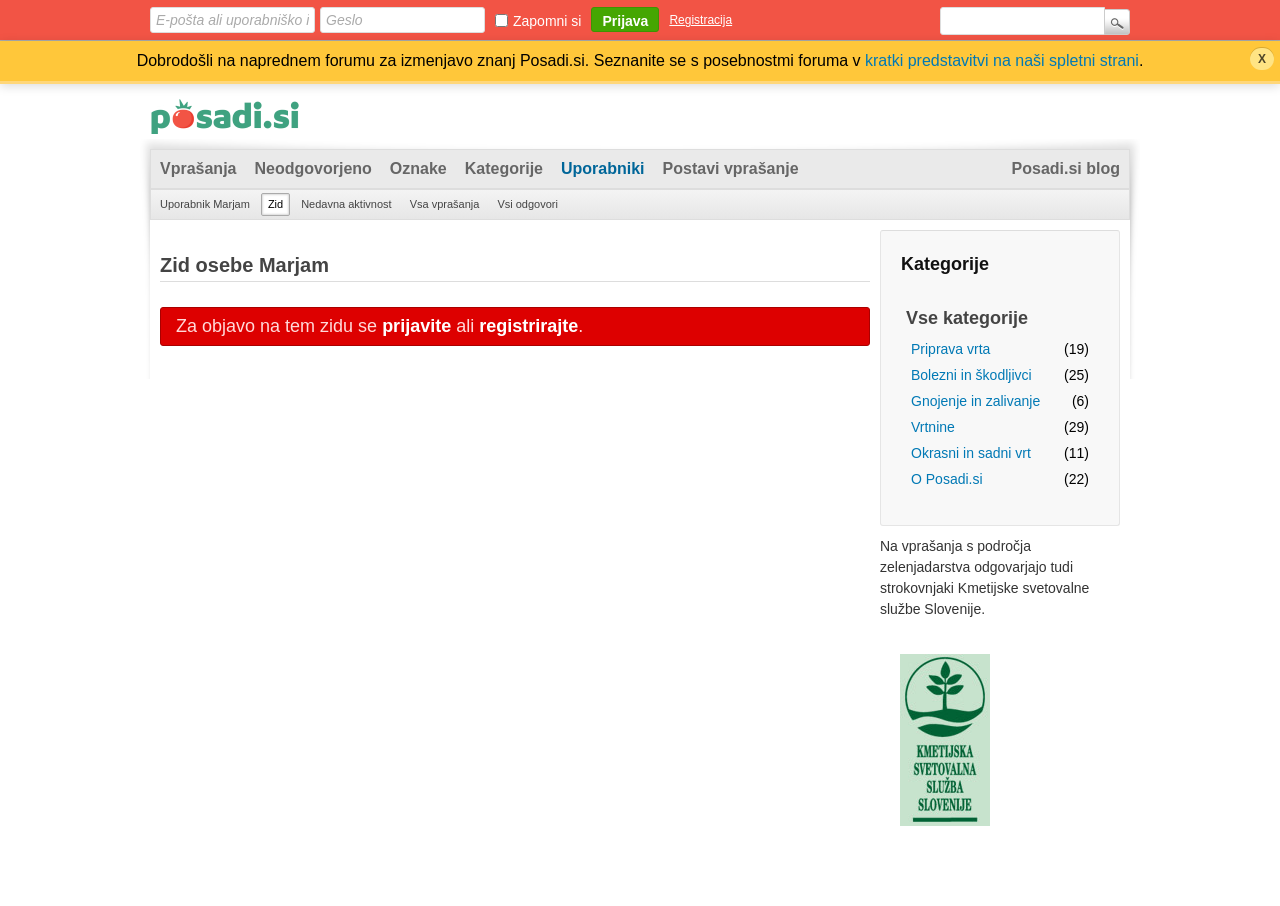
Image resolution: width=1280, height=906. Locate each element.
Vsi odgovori (527, 204)
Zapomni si (547, 21)
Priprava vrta (950, 349)
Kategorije (504, 168)
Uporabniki (603, 168)
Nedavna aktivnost (346, 204)
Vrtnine (933, 427)
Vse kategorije (967, 318)
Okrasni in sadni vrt (971, 453)
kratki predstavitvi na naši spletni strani (1002, 60)
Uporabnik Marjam (205, 204)
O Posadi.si (947, 479)
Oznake (418, 168)
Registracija (700, 20)
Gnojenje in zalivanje (975, 401)
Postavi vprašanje (731, 168)
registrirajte (528, 326)
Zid (275, 204)
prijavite (416, 326)
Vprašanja (198, 168)
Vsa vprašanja (445, 204)
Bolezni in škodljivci (971, 375)
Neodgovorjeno (312, 168)
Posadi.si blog (1066, 168)
